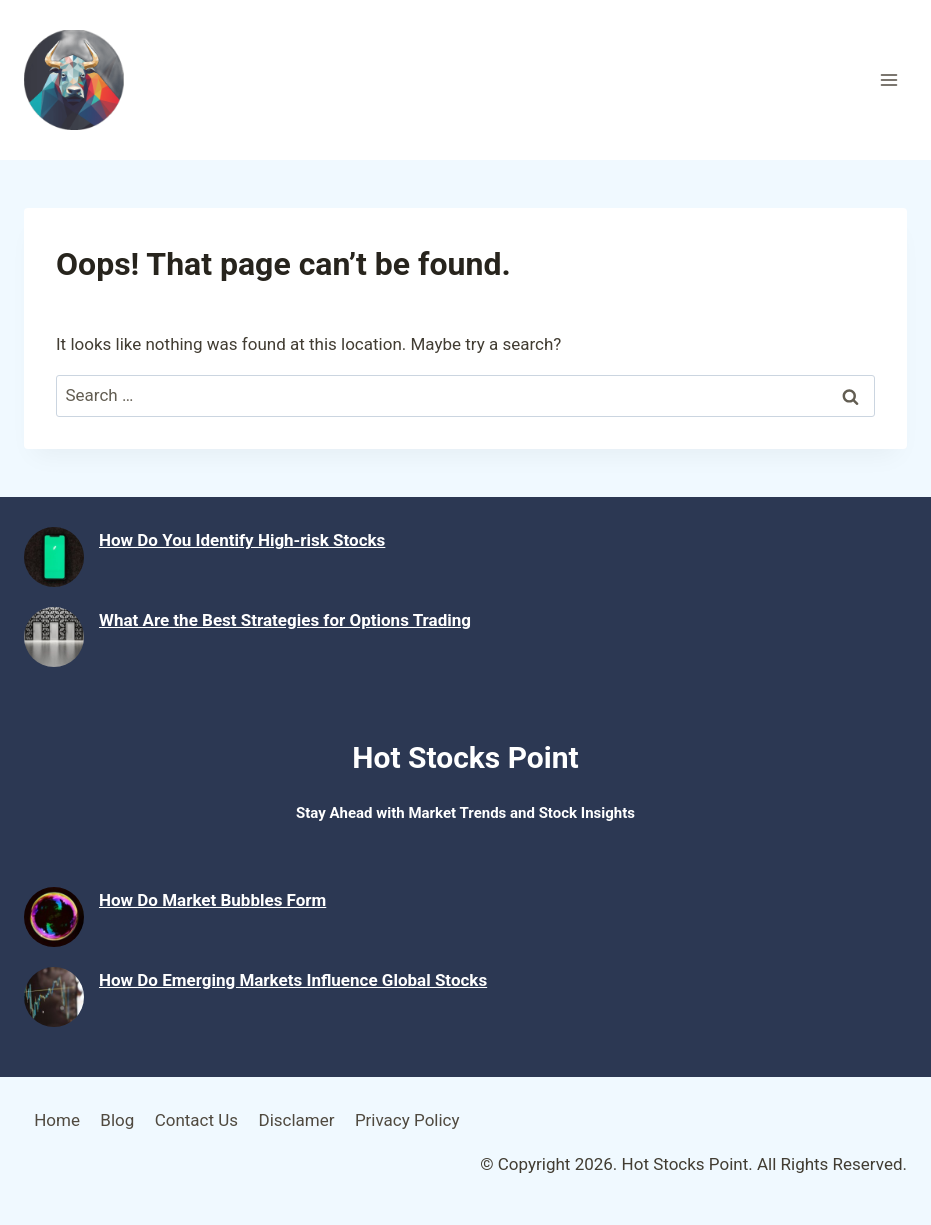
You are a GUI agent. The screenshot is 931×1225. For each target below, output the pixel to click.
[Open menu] (888, 79)
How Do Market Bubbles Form (212, 900)
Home (57, 1120)
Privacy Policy (407, 1120)
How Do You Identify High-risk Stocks (242, 540)
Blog (117, 1120)
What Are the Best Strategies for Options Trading (285, 620)
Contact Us (196, 1120)
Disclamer (296, 1120)
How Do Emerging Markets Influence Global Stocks (293, 980)
